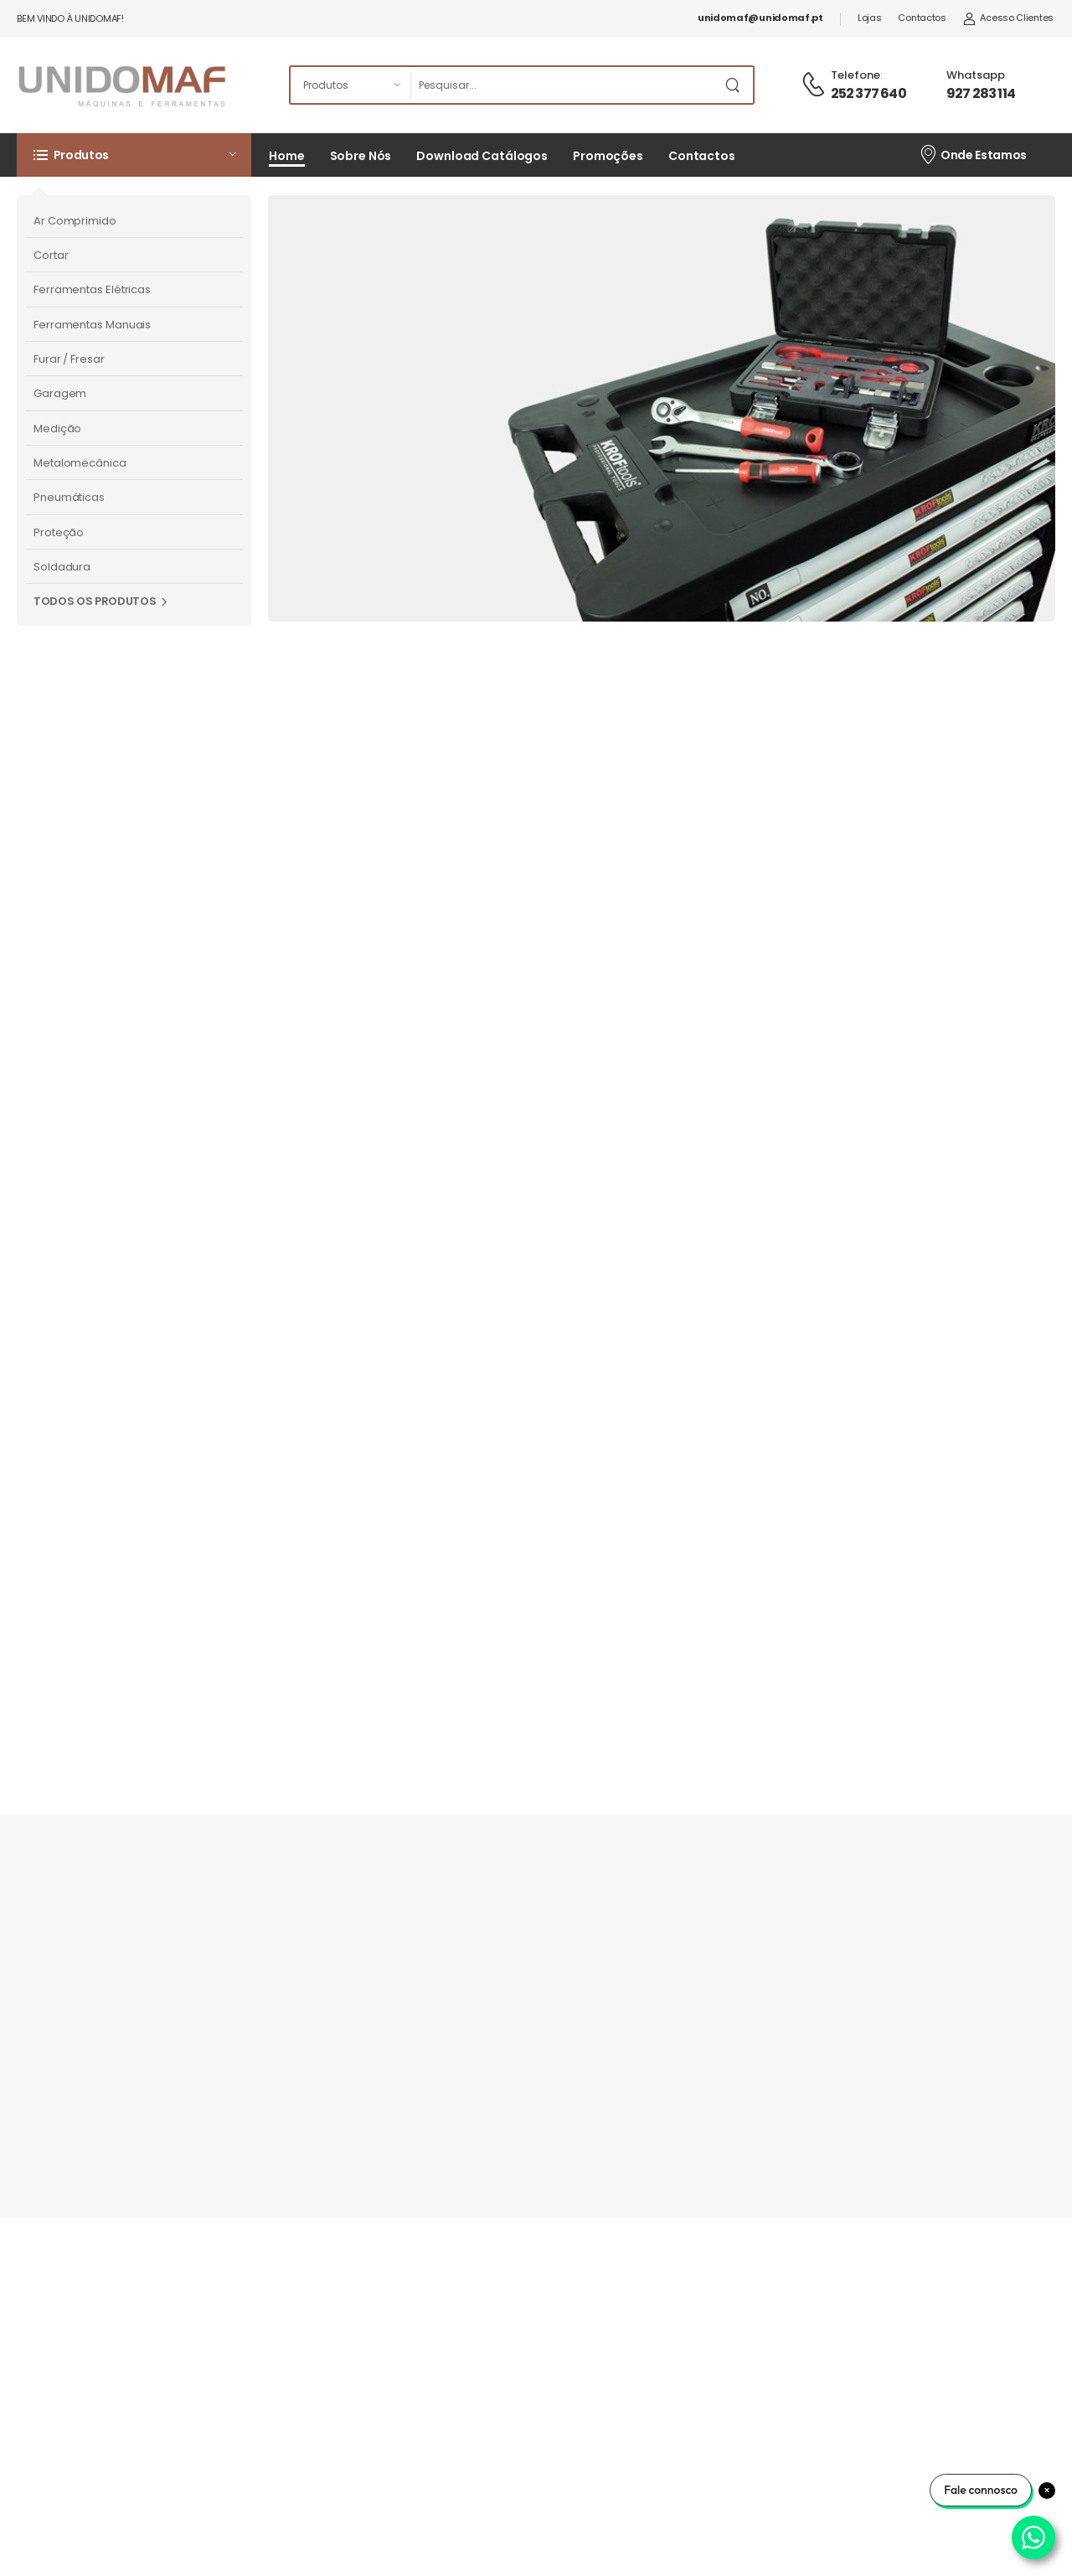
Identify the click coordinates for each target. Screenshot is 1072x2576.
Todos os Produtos (95, 601)
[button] (134, 155)
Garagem (60, 393)
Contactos (922, 17)
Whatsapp (975, 75)
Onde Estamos (973, 154)
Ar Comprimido (75, 221)
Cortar (51, 255)
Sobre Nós (361, 155)
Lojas (870, 17)
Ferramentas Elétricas (92, 289)
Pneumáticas (69, 497)
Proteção (59, 532)
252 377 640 (868, 93)
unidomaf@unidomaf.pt (760, 17)
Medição (57, 428)
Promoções (608, 155)
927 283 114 (980, 93)
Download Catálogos (482, 155)
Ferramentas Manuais (92, 325)
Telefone (855, 75)
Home (287, 155)
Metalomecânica (80, 463)
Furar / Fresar (69, 359)
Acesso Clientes (1008, 17)
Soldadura (62, 567)
